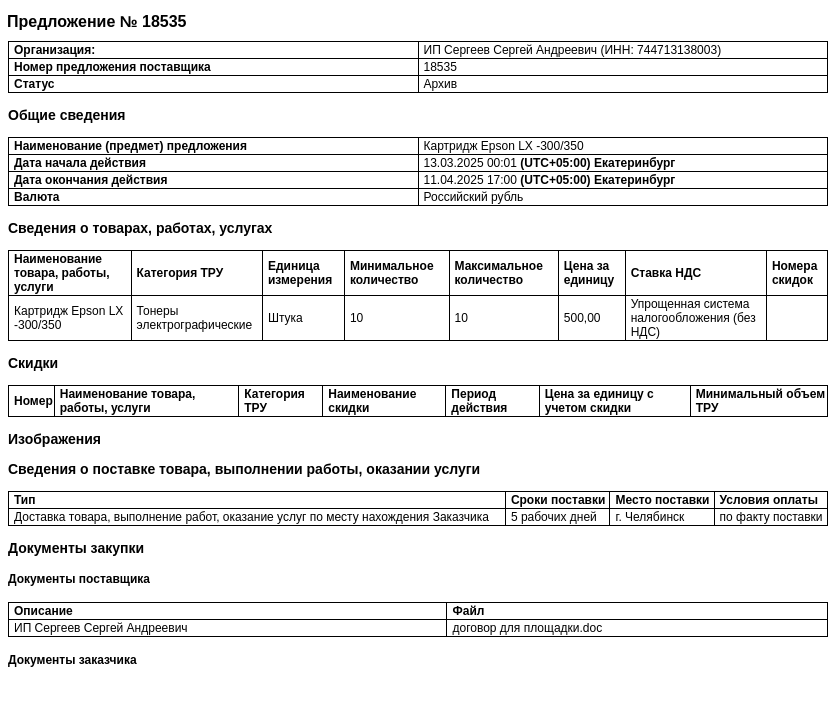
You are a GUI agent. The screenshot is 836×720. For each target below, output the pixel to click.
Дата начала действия (80, 163)
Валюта (36, 197)
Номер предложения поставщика (112, 67)
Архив (441, 84)
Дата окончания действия (90, 180)
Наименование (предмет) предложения (130, 146)
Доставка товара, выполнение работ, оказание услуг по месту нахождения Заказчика (251, 517)
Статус (34, 84)
